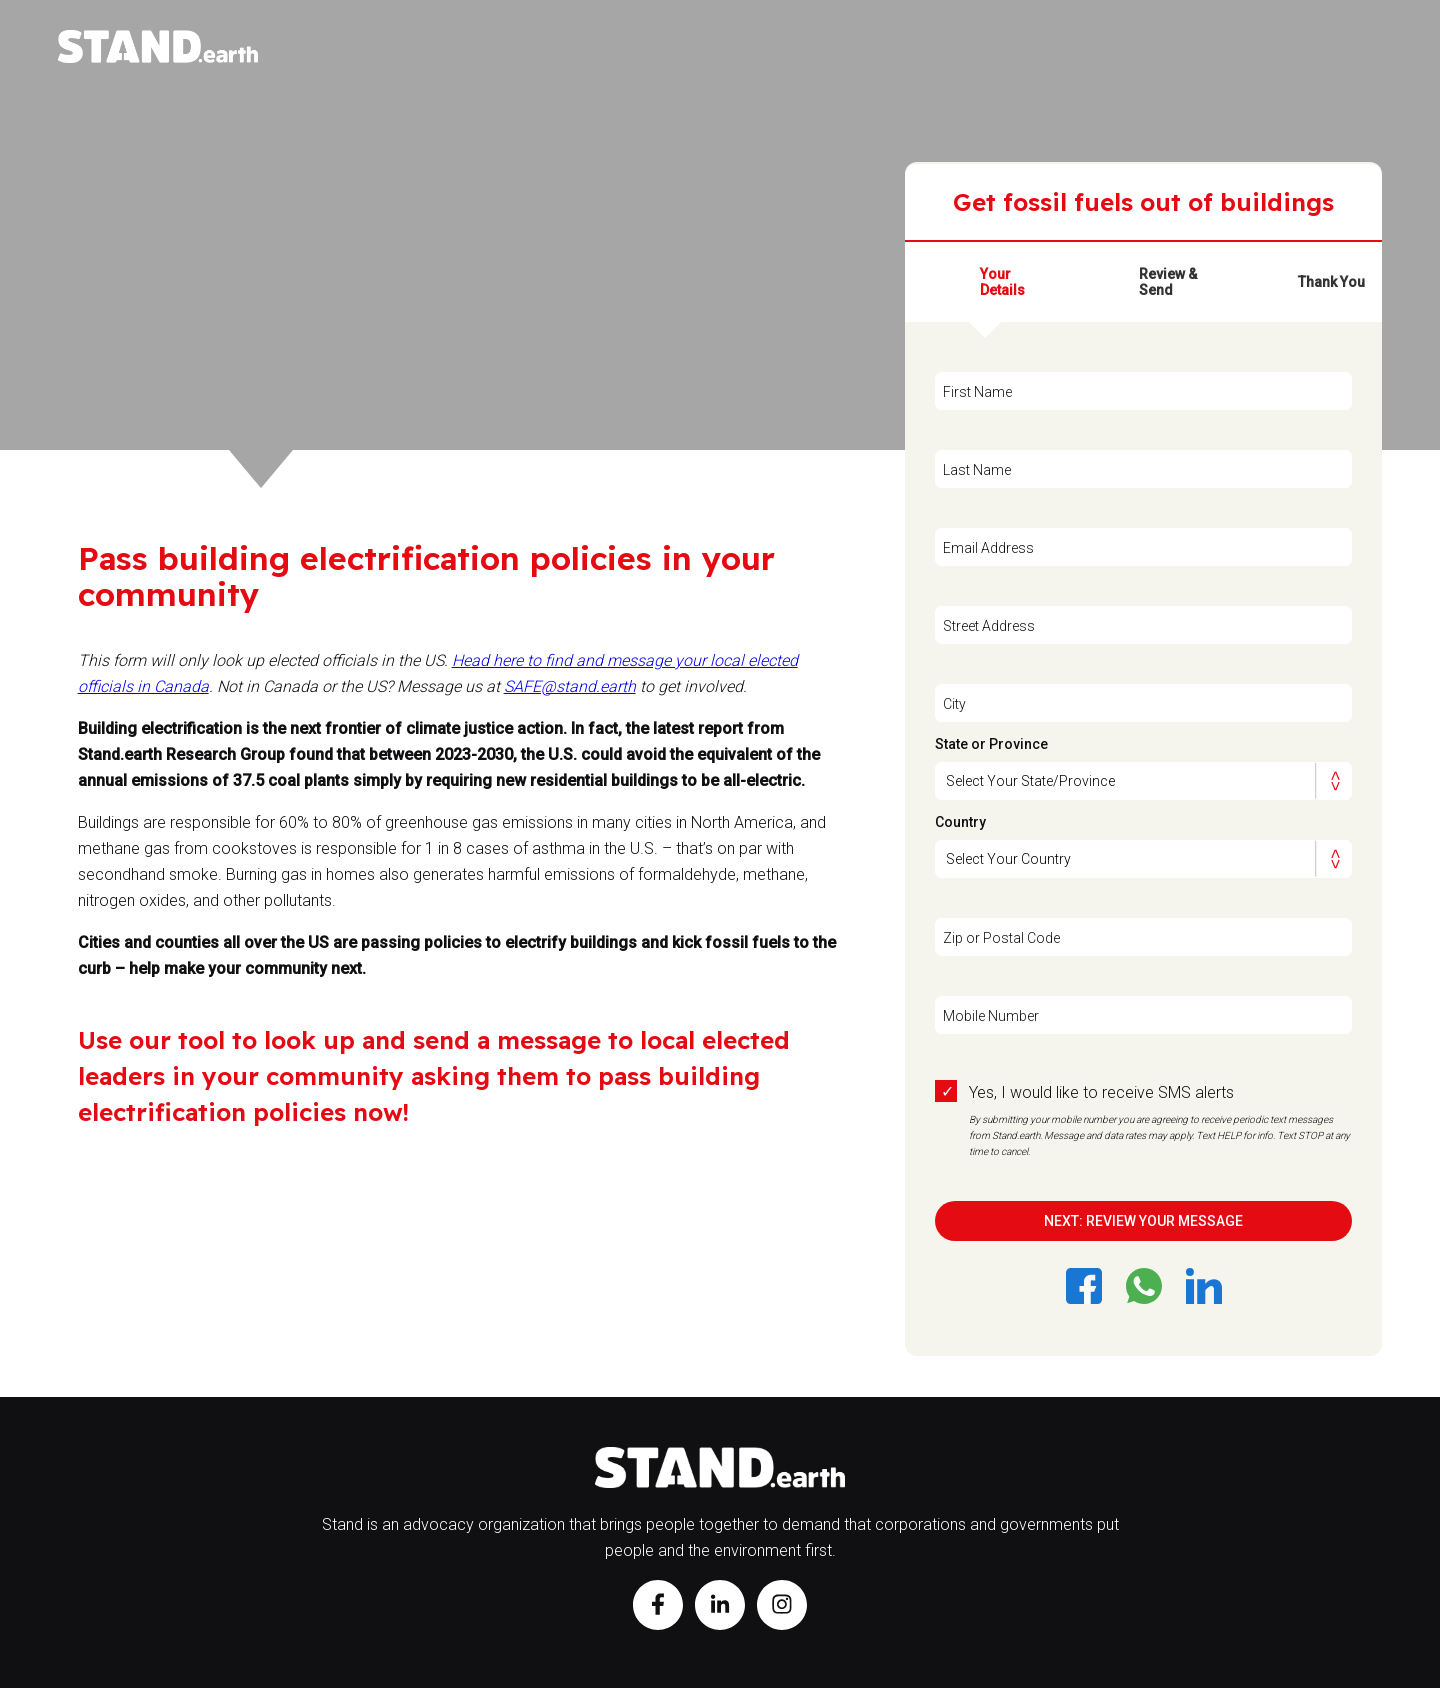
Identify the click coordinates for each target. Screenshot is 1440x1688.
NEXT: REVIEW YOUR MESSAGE (1143, 1221)
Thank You (1331, 282)
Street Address (989, 626)
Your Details (1002, 282)
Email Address (988, 548)
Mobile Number (991, 1016)
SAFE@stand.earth (570, 686)
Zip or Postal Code (1001, 938)
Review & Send (1168, 282)
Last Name (977, 470)
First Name (977, 392)
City (954, 704)
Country (960, 822)
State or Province (991, 744)
